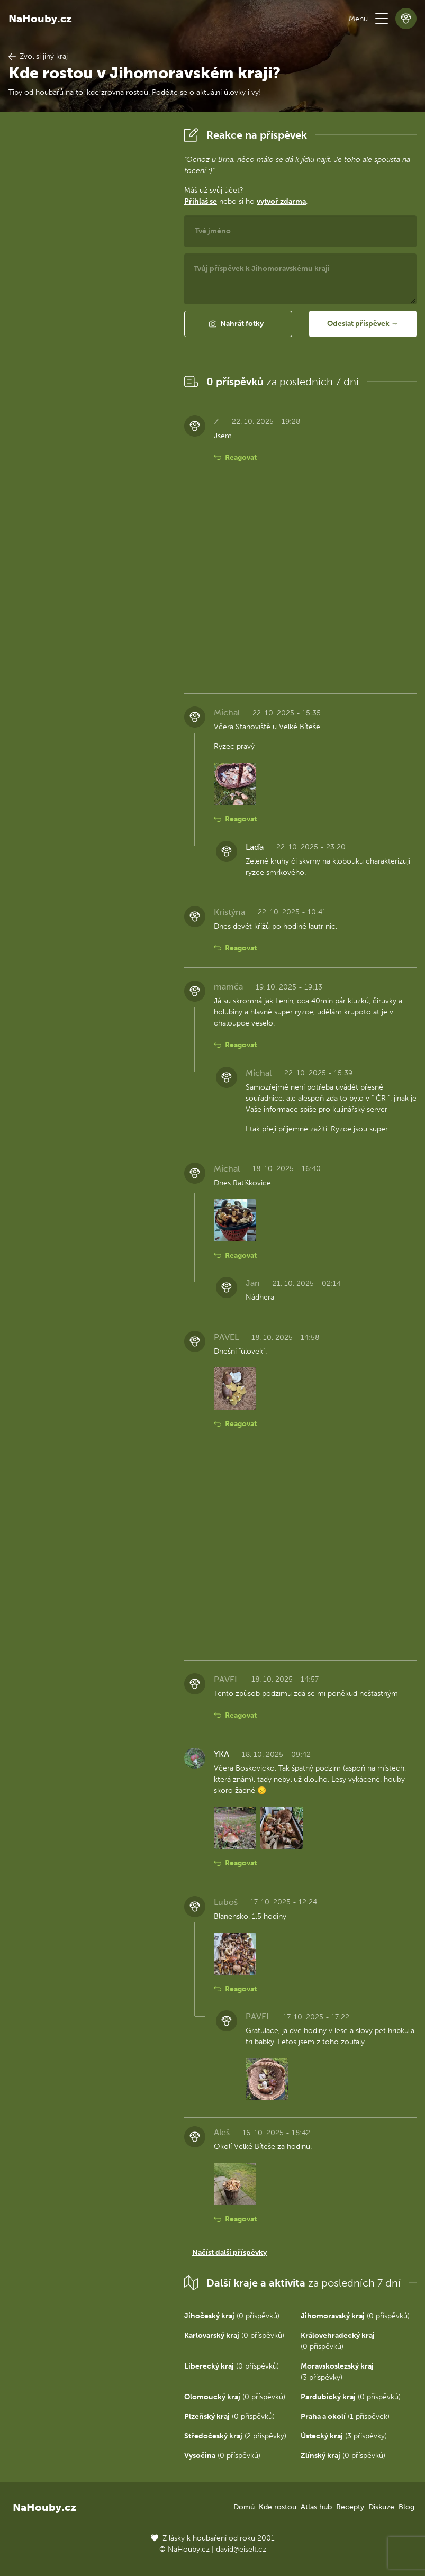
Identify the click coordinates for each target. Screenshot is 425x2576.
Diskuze (381, 2506)
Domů (244, 2506)
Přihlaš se (200, 201)
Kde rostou (277, 2506)
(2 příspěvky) (235, 2436)
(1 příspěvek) (345, 2416)
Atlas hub (316, 2506)
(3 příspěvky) (344, 2436)
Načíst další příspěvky (229, 2252)
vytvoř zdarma (281, 201)
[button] (381, 18)
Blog (406, 2506)
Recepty (350, 2506)
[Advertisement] (87, 283)
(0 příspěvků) (231, 2315)
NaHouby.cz (40, 18)
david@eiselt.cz (241, 2549)
